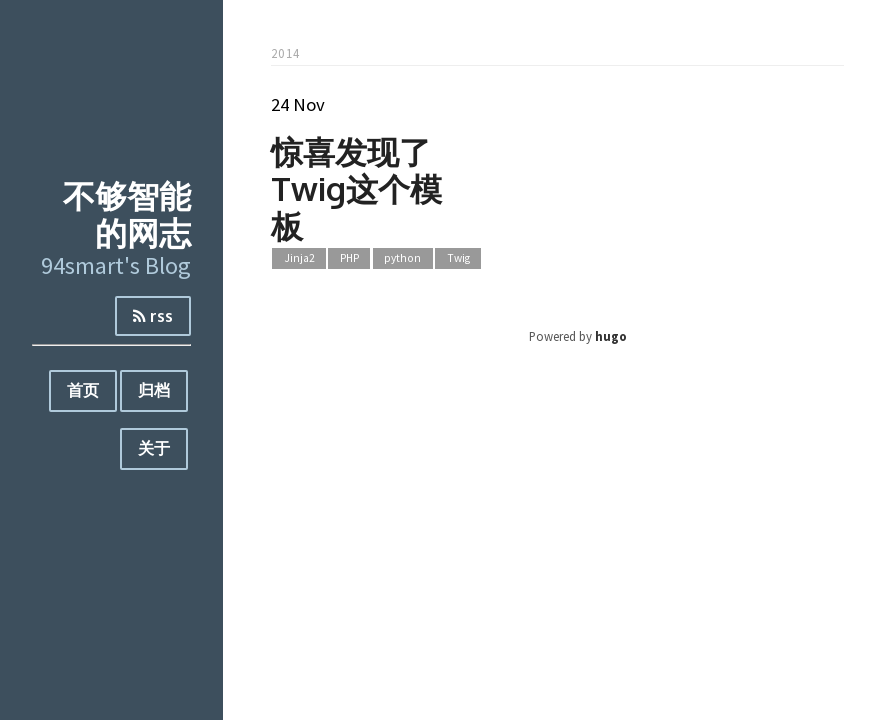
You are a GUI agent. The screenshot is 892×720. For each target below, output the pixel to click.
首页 (83, 390)
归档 (154, 390)
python (402, 258)
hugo (611, 336)
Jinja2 (299, 258)
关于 (154, 448)
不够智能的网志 (127, 214)
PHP (349, 258)
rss (153, 316)
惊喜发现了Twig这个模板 (356, 188)
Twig (458, 258)
